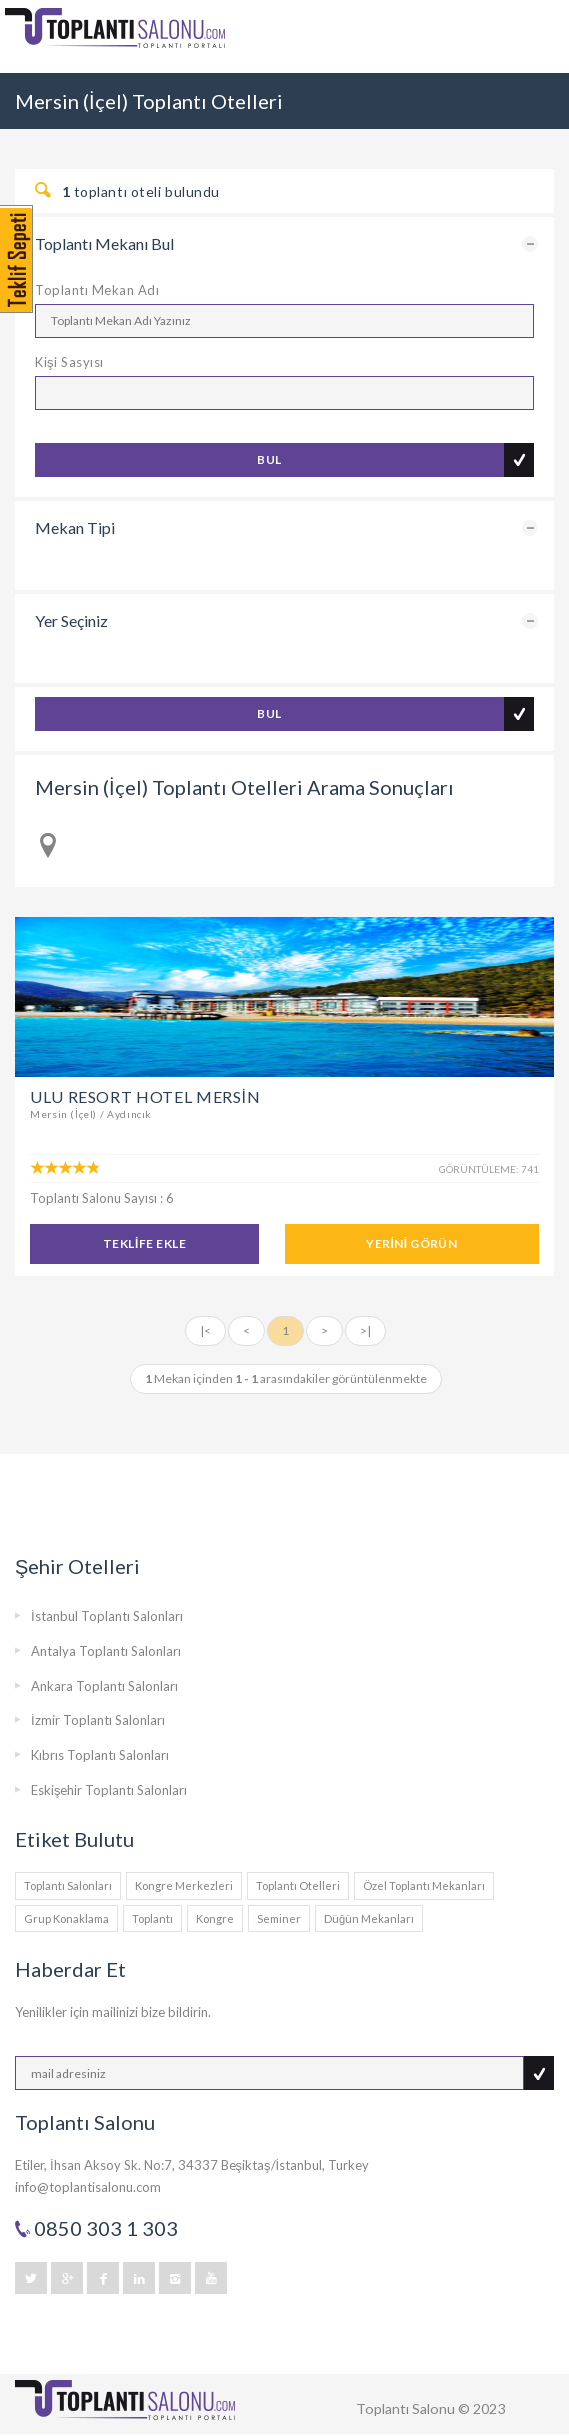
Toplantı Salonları (68, 1885)
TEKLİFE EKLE (144, 1243)
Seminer (279, 1918)
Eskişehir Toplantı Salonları (109, 1790)
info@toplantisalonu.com (88, 2187)
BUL (269, 459)
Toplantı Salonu (405, 2408)
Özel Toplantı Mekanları (424, 1885)
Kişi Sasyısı (69, 362)
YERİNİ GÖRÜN (411, 1243)
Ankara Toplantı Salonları (104, 1686)
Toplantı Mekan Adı (97, 290)
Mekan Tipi (75, 527)
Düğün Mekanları (369, 1918)
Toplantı (152, 1918)
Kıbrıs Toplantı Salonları (100, 1755)
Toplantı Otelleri (298, 1885)
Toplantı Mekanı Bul (104, 243)
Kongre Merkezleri (184, 1885)
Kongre (215, 1918)
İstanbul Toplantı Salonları (107, 1616)
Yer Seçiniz (71, 620)
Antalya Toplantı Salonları (106, 1651)
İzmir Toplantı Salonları (98, 1720)
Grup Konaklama (66, 1918)
